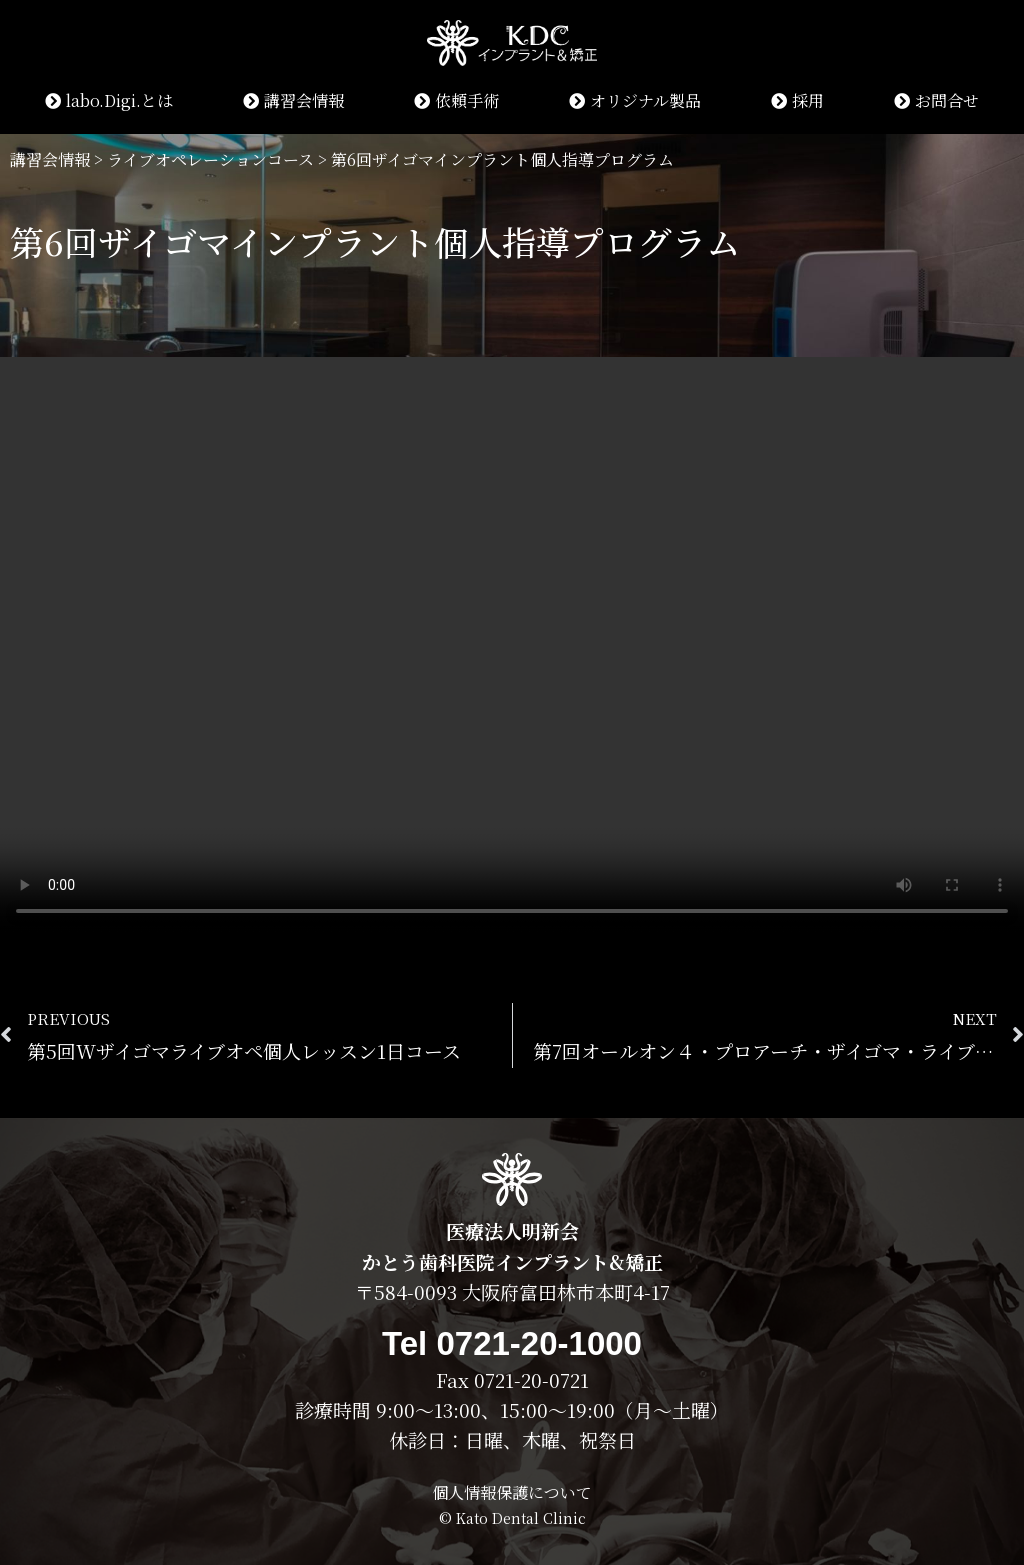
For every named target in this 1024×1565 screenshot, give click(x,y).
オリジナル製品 (635, 100)
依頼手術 (456, 100)
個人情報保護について (512, 1492)
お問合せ (936, 100)
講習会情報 (293, 100)
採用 (797, 100)
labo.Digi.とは (109, 100)
